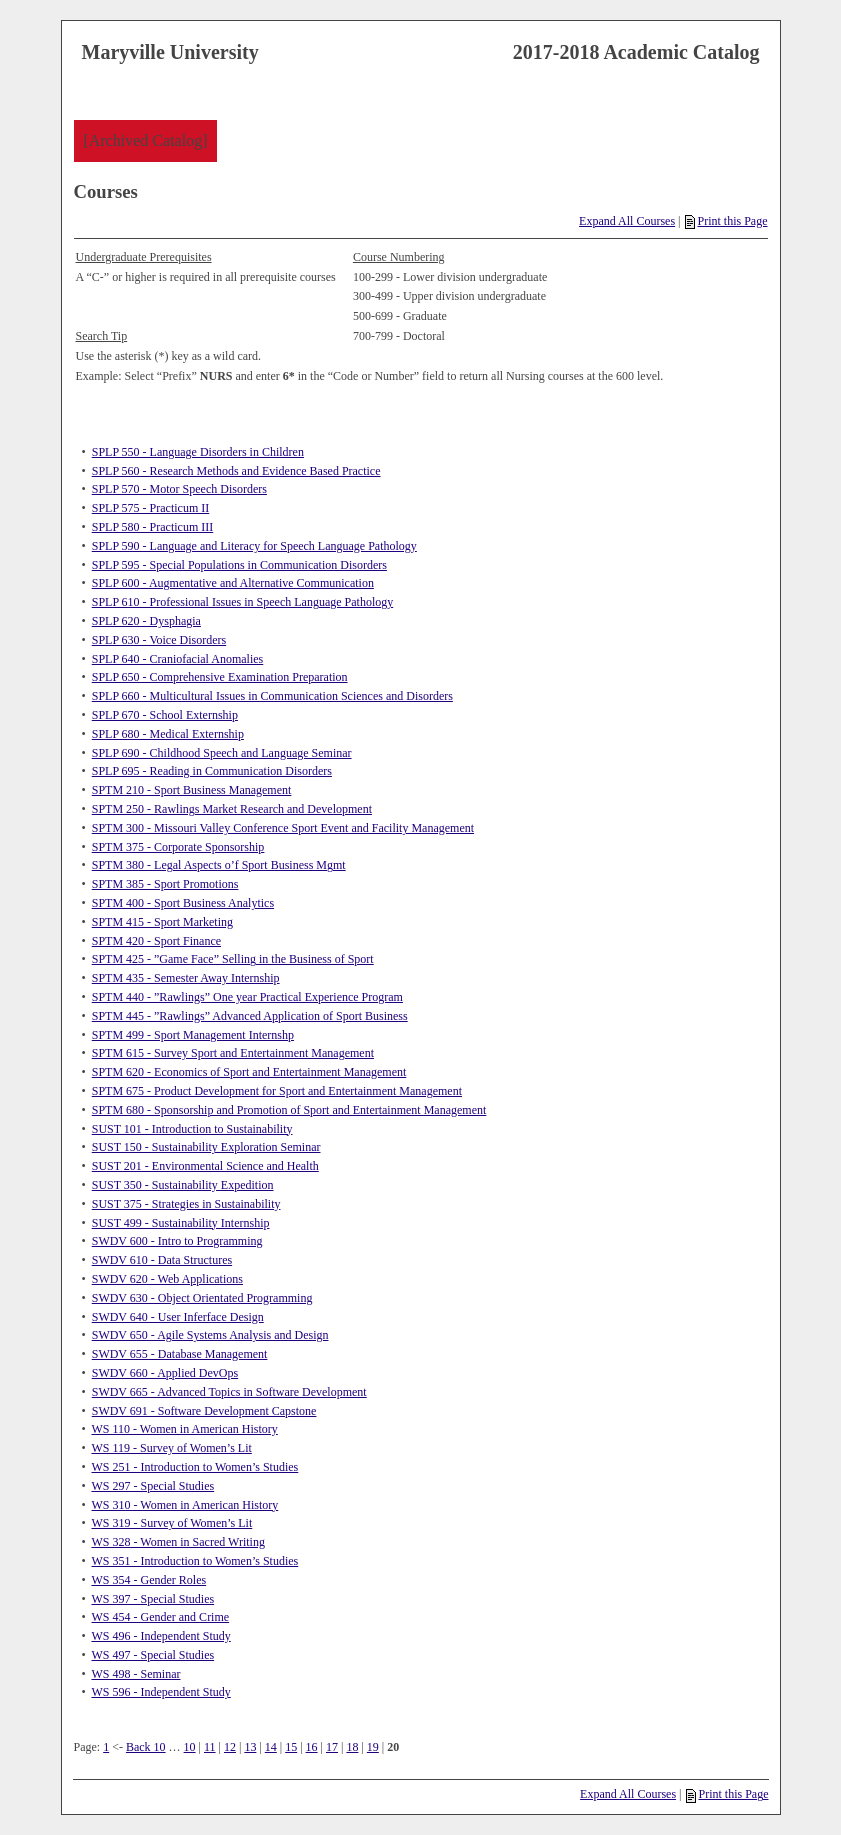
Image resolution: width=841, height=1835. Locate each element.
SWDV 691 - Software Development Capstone (204, 1411)
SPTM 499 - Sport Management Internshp (193, 1035)
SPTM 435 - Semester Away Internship (186, 978)
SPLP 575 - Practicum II (151, 508)
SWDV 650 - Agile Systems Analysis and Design (210, 1335)
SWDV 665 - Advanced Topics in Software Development (229, 1392)
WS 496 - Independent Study (160, 1636)
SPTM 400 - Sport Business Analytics (183, 903)
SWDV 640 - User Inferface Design (178, 1317)
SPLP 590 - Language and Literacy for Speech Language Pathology (254, 546)
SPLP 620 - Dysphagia (146, 621)
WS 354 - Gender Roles (148, 1580)
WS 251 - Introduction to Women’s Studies (194, 1467)
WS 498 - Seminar (135, 1674)
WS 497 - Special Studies (152, 1655)
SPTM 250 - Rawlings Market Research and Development (232, 809)
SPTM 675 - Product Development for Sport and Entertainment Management (277, 1091)
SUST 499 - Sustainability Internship (181, 1223)
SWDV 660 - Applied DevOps (165, 1373)
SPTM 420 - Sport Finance (156, 941)
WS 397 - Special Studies (152, 1599)
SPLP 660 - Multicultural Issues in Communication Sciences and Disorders (272, 696)
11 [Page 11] (210, 1747)
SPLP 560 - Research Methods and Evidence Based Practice (236, 471)
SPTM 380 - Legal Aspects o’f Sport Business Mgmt (219, 865)
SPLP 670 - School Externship (165, 715)
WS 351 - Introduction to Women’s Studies (194, 1561)
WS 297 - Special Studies (152, 1486)
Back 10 (146, 1747)
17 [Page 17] (332, 1747)
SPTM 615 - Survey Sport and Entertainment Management (233, 1053)
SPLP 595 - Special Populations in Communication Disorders (239, 565)
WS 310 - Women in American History (184, 1505)
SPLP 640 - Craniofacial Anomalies (178, 659)
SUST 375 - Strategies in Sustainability (186, 1204)
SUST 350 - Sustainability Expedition (183, 1185)
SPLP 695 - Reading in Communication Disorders (212, 771)
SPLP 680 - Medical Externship (168, 734)
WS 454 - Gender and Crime (160, 1617)
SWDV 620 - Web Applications (167, 1279)
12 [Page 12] (230, 1747)
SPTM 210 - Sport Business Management (192, 790)
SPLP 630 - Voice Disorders (159, 640)
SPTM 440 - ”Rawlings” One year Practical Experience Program (247, 997)
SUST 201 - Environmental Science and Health (205, 1166)
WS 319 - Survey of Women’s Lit (171, 1523)
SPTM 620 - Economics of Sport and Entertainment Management (249, 1072)
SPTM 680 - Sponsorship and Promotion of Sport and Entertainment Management (289, 1110)
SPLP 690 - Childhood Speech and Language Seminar (222, 753)
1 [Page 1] (106, 1747)
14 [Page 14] (271, 1747)
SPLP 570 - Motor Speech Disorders (179, 489)
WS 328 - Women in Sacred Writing (177, 1542)
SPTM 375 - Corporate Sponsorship (178, 847)
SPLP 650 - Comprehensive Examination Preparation (220, 677)
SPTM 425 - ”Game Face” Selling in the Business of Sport (233, 959)
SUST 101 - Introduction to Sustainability (192, 1129)
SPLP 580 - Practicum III (153, 527)
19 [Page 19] (373, 1747)
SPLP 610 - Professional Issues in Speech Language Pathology (243, 602)
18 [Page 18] (352, 1747)
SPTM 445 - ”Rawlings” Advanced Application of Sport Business (250, 1016)
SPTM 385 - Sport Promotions (165, 884)
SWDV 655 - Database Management (180, 1354)
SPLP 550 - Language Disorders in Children (198, 452)
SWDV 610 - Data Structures (162, 1260)
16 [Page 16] (312, 1747)
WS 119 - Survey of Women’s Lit (171, 1448)
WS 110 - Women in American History (184, 1429)
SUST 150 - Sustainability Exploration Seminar (206, 1147)
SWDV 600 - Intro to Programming (177, 1241)
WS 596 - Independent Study (160, 1692)
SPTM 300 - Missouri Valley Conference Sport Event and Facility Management (283, 828)
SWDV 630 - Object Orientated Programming (202, 1298)
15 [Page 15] (291, 1747)
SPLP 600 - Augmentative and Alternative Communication (233, 583)
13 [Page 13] (250, 1747)
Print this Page (726, 221)
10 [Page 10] (190, 1747)
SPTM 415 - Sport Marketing (162, 922)
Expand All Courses (627, 221)
